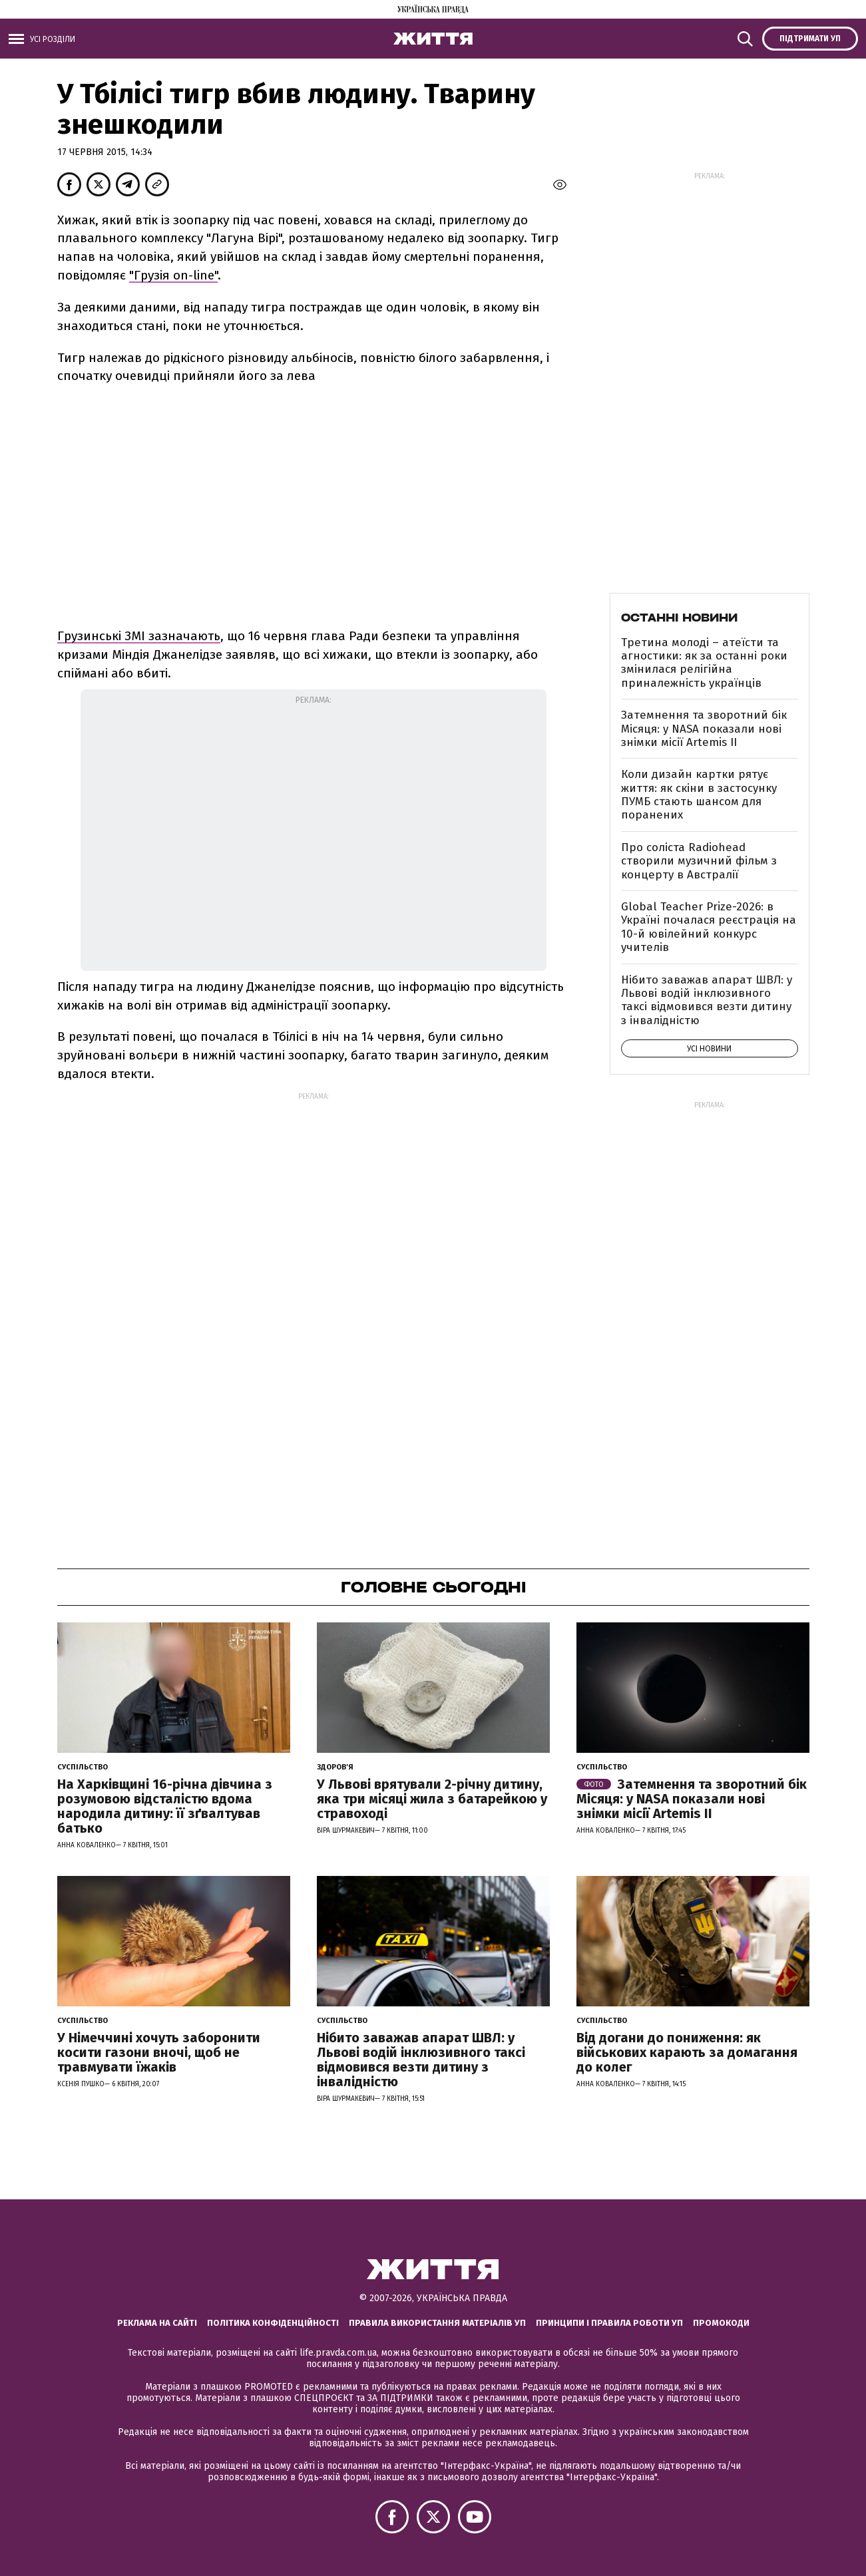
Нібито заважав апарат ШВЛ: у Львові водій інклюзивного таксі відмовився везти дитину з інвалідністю (706, 1000)
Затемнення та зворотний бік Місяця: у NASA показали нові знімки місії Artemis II (704, 728)
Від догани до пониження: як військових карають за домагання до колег (686, 2052)
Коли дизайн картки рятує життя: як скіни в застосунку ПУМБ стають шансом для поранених (699, 794)
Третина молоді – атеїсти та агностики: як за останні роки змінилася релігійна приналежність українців (704, 663)
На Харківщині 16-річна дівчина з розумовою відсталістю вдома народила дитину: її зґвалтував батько (164, 1806)
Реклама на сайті (157, 2323)
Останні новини (679, 617)
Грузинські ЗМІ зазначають (138, 636)
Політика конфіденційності (273, 2323)
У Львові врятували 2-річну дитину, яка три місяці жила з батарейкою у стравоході (432, 1798)
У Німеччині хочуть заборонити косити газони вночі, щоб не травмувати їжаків (158, 2052)
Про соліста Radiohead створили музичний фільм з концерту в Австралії (699, 861)
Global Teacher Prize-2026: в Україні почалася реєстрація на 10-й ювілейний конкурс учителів (708, 927)
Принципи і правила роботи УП (609, 2323)
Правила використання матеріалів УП (437, 2323)
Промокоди (721, 2323)
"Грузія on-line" (173, 275)
